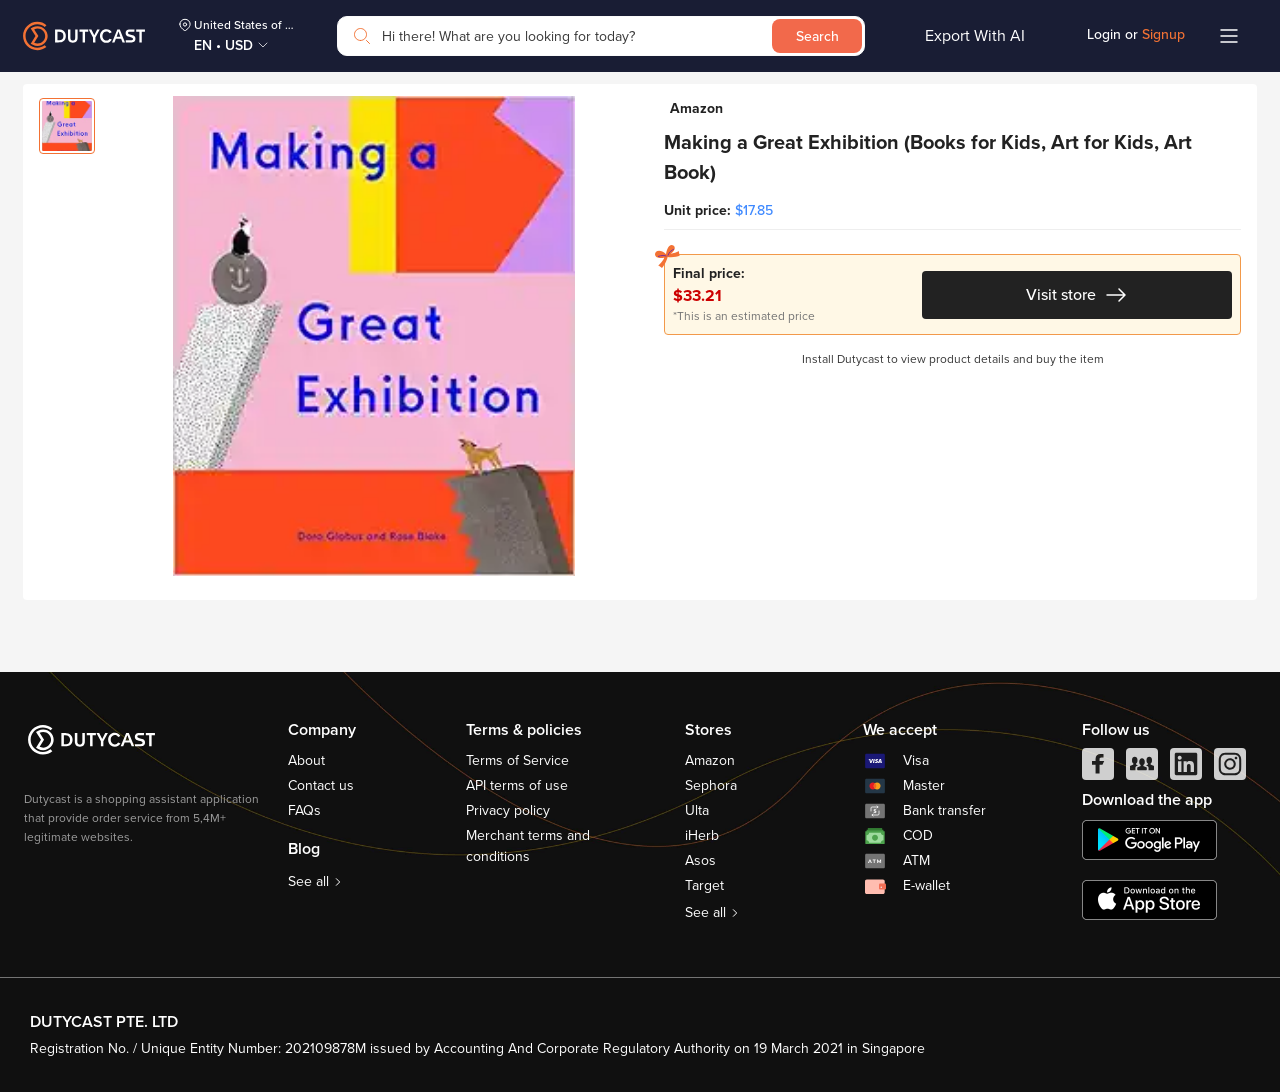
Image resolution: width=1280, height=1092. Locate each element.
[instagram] (1230, 769)
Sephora (711, 785)
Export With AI (975, 36)
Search (817, 36)
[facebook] (1098, 769)
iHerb (702, 835)
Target (704, 885)
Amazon (710, 760)
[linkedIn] (1186, 769)
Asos (700, 860)
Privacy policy (508, 810)
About (306, 760)
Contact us (321, 785)
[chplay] (1149, 840)
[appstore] (1149, 900)
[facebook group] (1142, 769)
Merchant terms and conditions (528, 846)
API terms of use (517, 785)
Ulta (697, 810)
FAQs (304, 810)
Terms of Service (517, 760)
